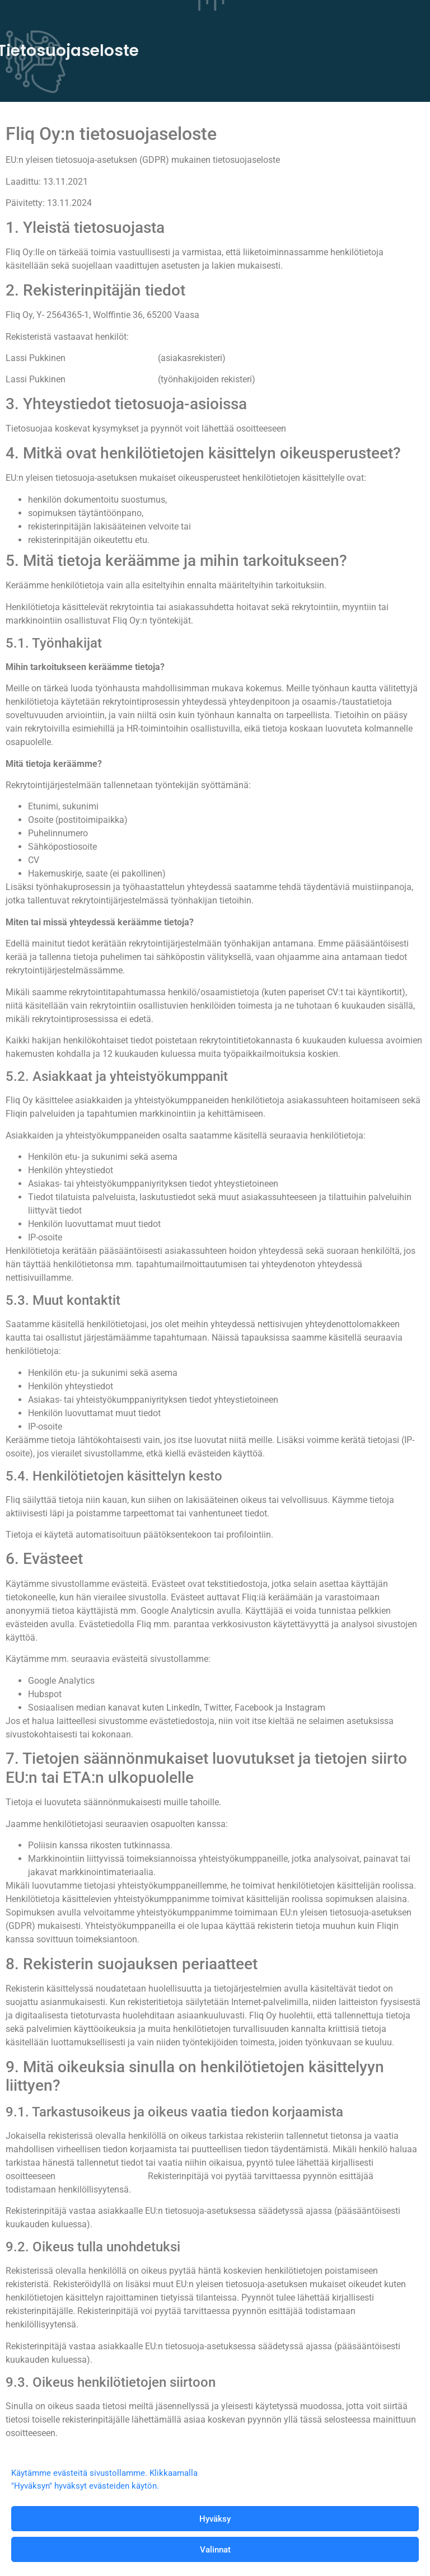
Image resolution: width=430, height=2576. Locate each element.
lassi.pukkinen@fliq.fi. (336, 428)
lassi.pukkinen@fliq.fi (112, 358)
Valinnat (215, 2550)
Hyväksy (215, 2519)
